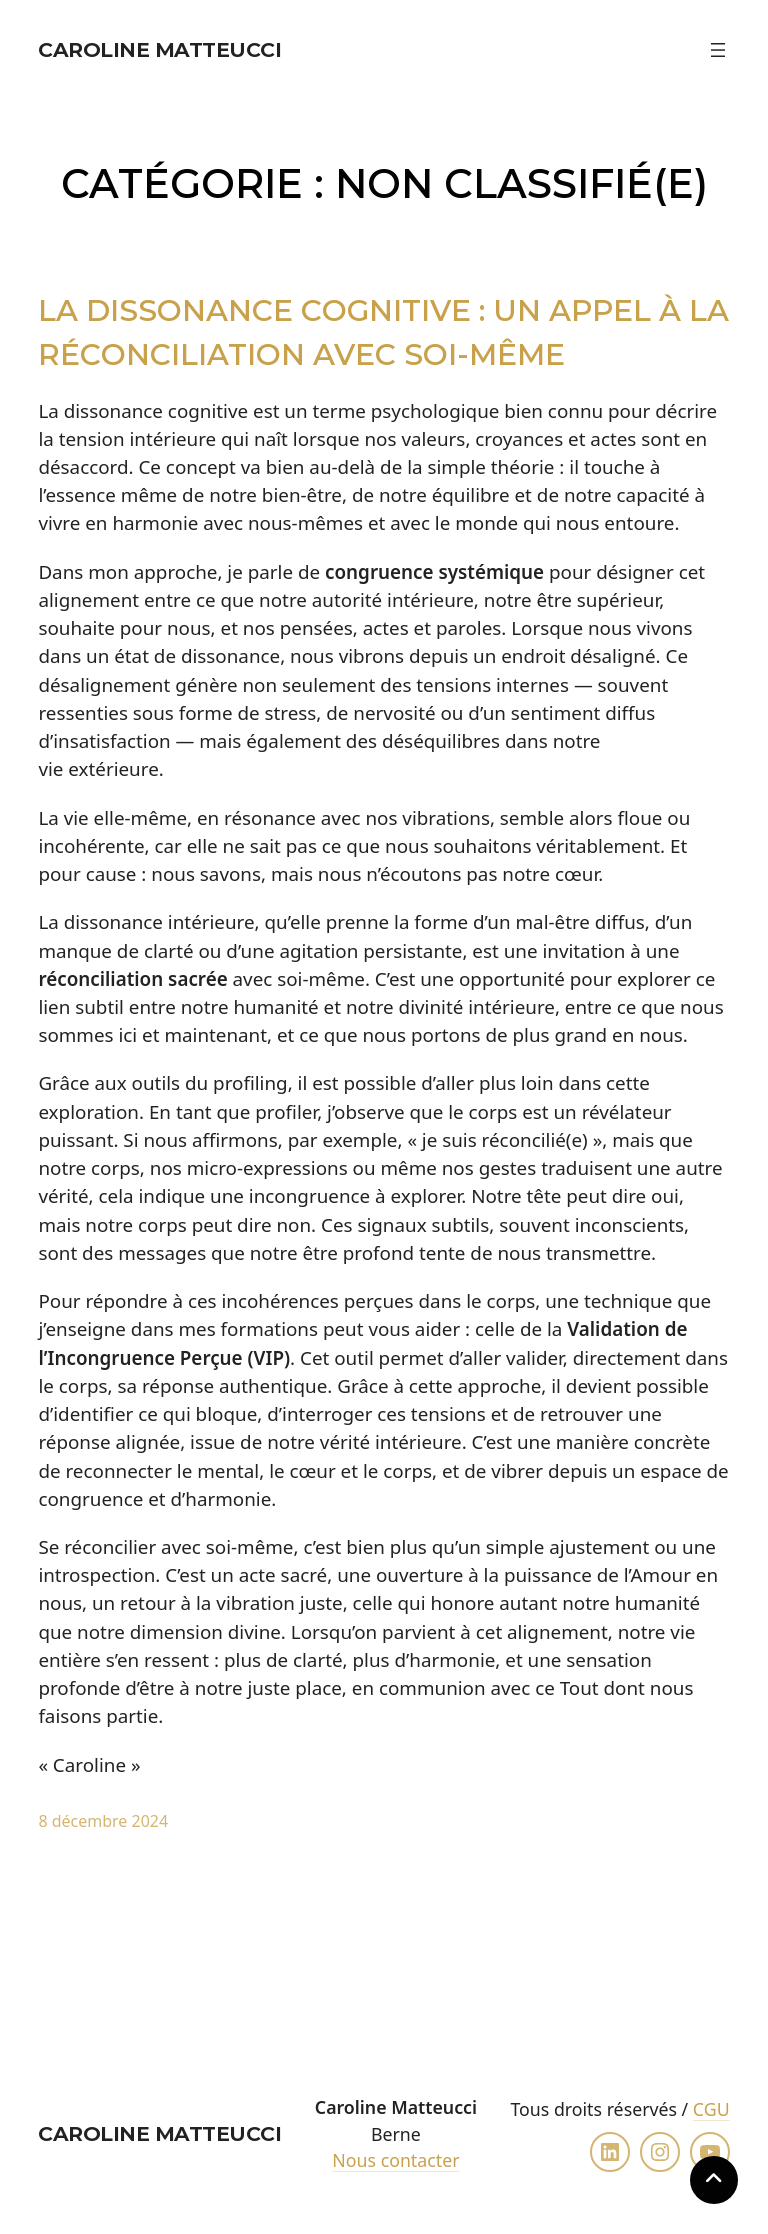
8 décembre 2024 (103, 1821)
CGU (711, 2109)
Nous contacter (395, 2160)
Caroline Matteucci (159, 49)
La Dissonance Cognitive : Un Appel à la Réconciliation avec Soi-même (383, 332)
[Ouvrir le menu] (718, 50)
